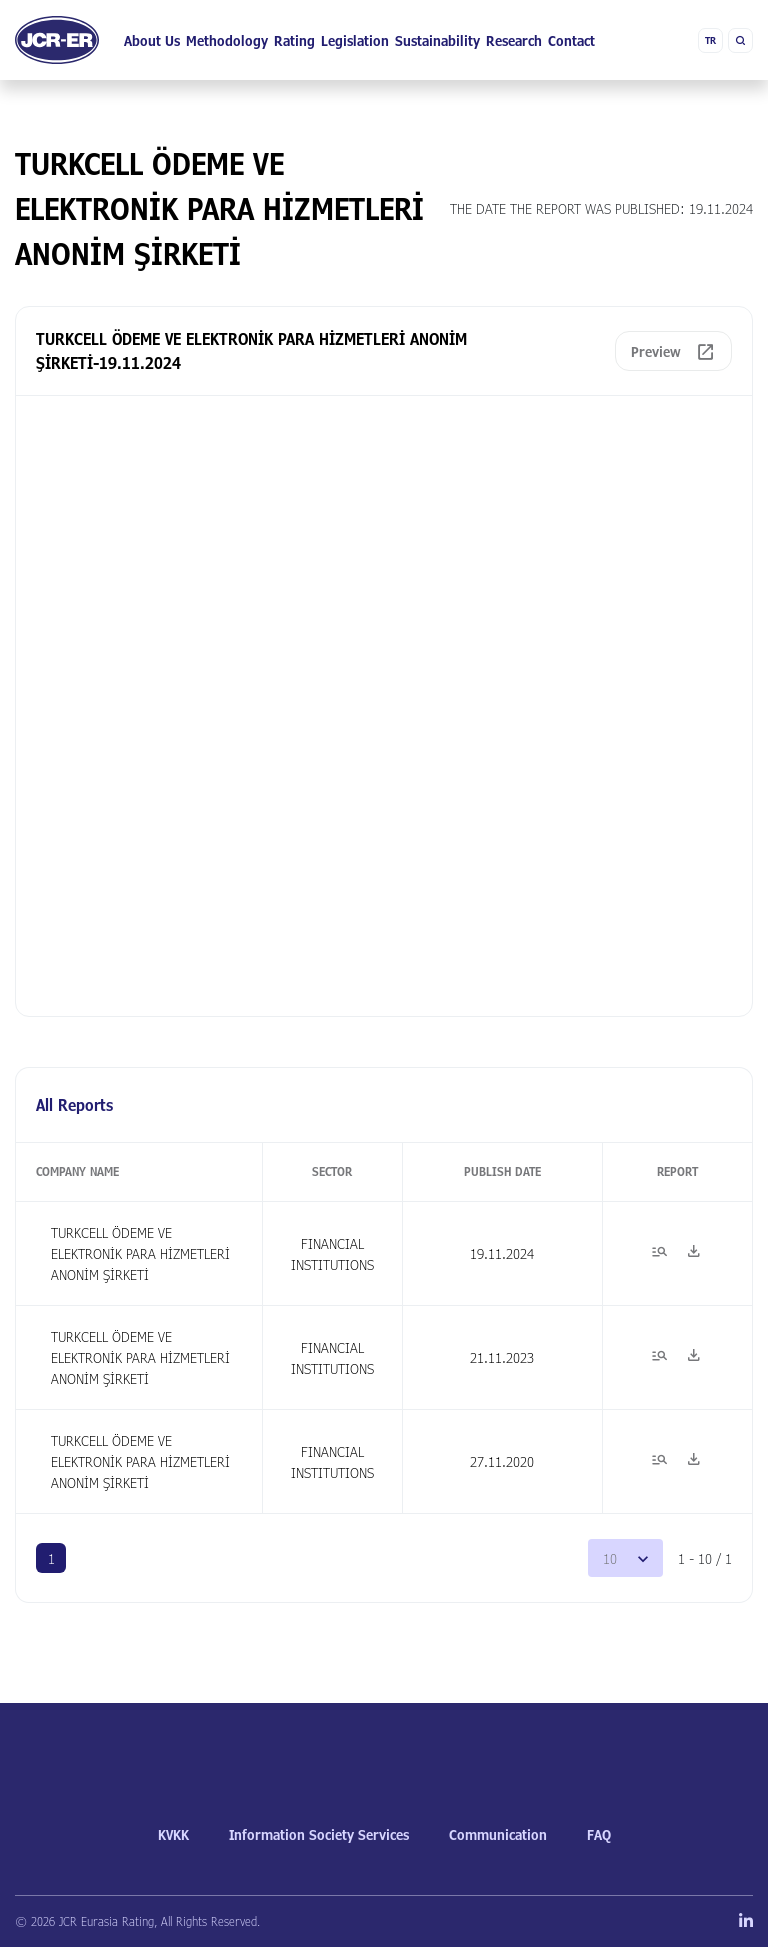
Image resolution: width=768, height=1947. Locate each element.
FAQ (599, 1834)
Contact (571, 40)
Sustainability (437, 40)
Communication (498, 1834)
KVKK (173, 1834)
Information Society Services (319, 1834)
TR (710, 40)
